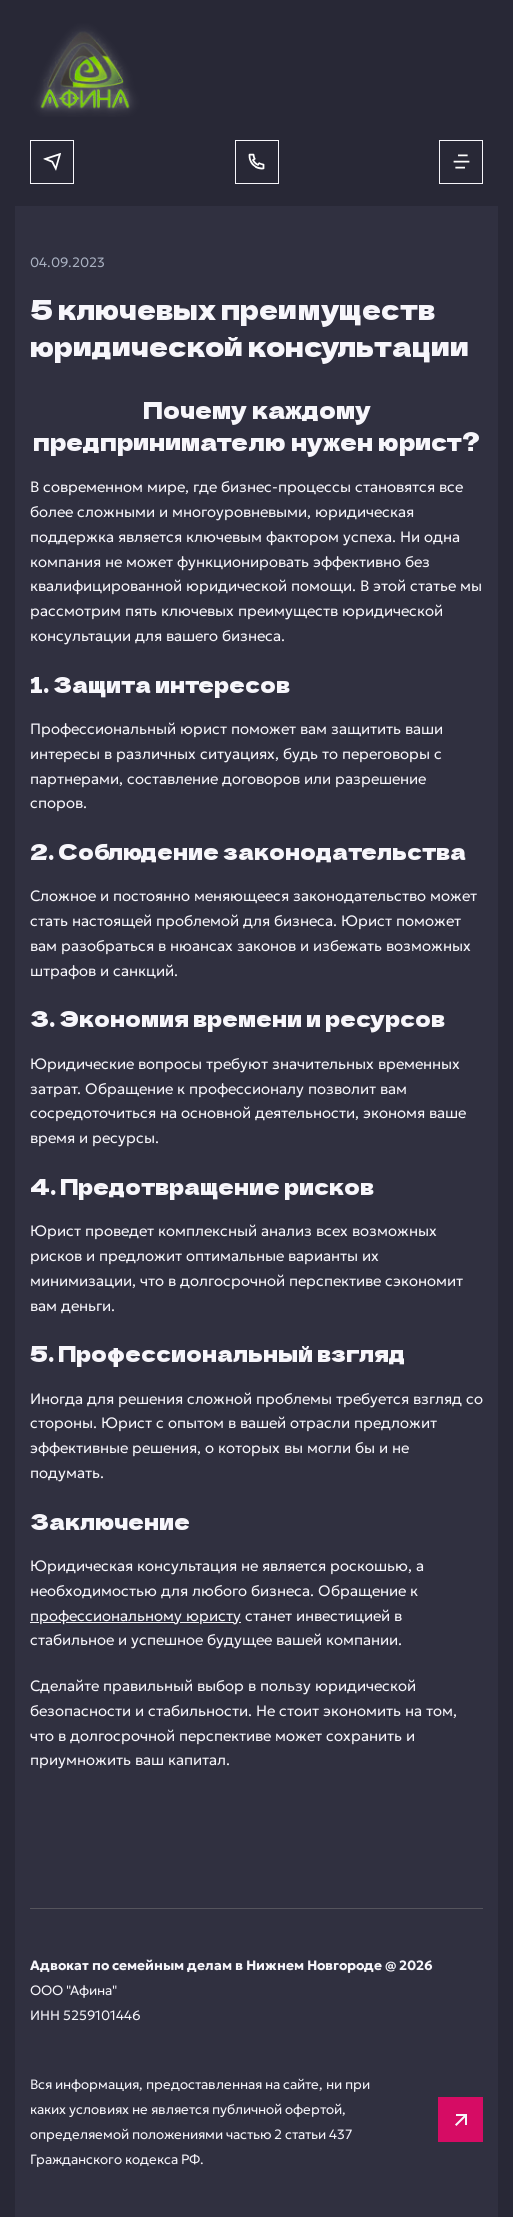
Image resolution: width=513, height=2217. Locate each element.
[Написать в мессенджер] (52, 162)
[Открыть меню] (461, 162)
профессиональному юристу (135, 1615)
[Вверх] (460, 2119)
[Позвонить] (257, 162)
